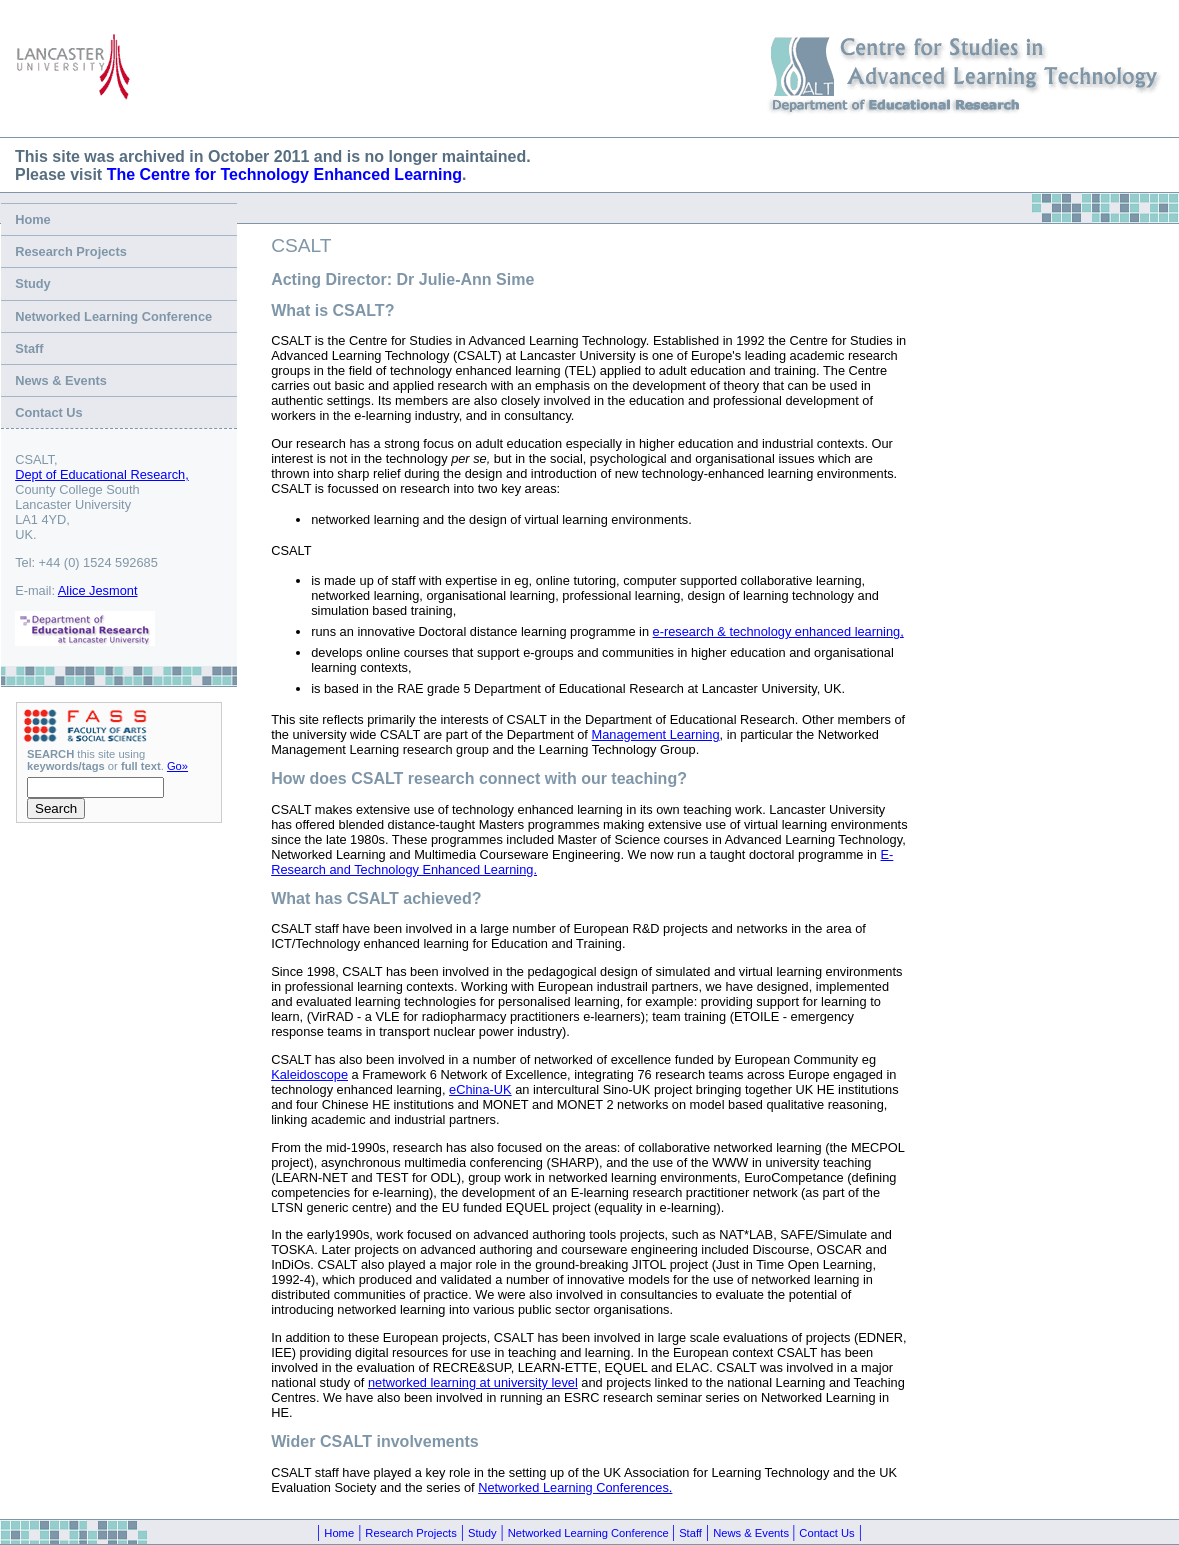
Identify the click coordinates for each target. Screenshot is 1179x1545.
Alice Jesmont (98, 590)
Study (33, 283)
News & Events (61, 380)
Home (33, 219)
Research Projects (71, 251)
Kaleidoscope (309, 1074)
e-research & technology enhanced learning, (778, 631)
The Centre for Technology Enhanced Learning (284, 174)
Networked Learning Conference (113, 316)
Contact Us (49, 412)
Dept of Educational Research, (102, 474)
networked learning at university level (473, 1382)
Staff (29, 348)
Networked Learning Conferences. (575, 1487)
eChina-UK (480, 1089)
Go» (177, 766)
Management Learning (655, 734)
